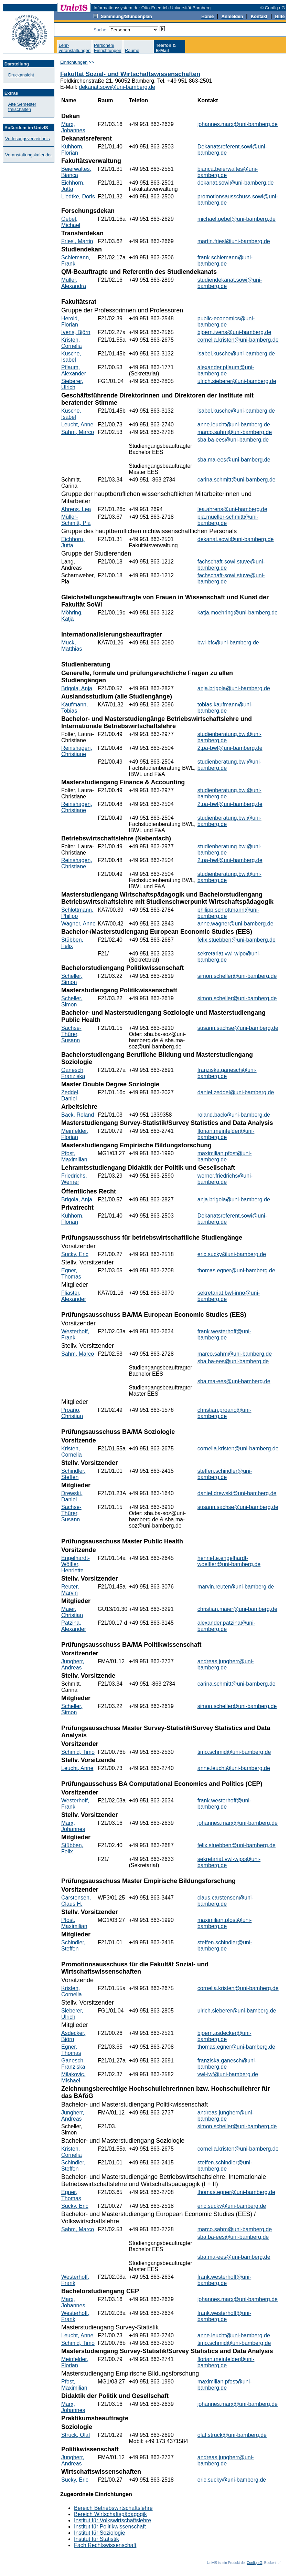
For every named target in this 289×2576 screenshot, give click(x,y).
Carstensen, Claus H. (76, 1901)
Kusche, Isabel (71, 357)
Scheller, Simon (71, 979)
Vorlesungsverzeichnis (27, 138)
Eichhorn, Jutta (73, 186)
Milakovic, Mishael (73, 2077)
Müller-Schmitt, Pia (75, 520)
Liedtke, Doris (78, 196)
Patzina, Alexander (73, 1626)
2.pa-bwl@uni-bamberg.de (230, 748)
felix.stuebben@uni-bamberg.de (236, 940)
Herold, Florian (70, 321)
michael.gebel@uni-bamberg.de (236, 219)
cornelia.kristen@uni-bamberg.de (238, 340)
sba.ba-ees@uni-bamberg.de (233, 440)
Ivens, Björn (75, 332)
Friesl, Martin (77, 241)
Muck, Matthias (71, 646)
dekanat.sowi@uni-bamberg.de (117, 87)
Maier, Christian (72, 1612)
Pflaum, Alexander (73, 370)
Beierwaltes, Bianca (76, 172)
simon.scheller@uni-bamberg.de (237, 976)
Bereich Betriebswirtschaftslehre (113, 2508)
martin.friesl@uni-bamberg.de (233, 241)
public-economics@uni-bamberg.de (226, 321)
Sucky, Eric (74, 1254)
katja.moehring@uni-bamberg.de (237, 612)
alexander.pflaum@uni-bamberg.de (225, 370)
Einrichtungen (74, 62)
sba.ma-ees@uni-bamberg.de (233, 460)
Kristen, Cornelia (71, 343)
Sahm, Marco (77, 432)
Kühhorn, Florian (72, 150)
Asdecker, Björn (73, 2036)
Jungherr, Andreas (72, 1664)
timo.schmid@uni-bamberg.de (234, 1752)
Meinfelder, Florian (74, 1134)
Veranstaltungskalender (28, 154)
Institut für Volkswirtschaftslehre (112, 2520)
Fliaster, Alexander (73, 1296)
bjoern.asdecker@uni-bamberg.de (224, 2036)
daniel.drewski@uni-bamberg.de (237, 1493)
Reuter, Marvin (70, 1590)
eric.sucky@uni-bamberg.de (231, 1254)
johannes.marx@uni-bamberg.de (237, 124)
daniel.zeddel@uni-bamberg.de (235, 1092)
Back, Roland (77, 1115)
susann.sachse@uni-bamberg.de (237, 1028)
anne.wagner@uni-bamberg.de (235, 924)
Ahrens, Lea (76, 509)
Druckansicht (21, 74)
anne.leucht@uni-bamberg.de (233, 424)
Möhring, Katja (72, 616)
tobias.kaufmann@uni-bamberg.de (225, 708)
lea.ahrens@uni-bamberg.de (232, 509)
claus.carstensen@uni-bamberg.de (225, 1901)
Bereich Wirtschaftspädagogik (110, 2514)
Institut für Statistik (96, 2539)
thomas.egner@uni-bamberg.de (236, 1270)
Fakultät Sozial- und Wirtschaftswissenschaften (130, 74)
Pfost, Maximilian (74, 1156)
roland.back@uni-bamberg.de (233, 1115)
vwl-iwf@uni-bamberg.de (227, 2074)
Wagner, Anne (78, 924)
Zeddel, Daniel (70, 1095)
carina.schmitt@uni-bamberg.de (236, 480)
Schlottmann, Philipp (77, 913)
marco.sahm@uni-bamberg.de (234, 432)
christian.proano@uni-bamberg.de (224, 1413)
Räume (132, 50)
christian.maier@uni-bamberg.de (237, 1609)
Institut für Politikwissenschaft (110, 2527)
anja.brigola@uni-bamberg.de (233, 688)
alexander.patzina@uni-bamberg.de (226, 1626)
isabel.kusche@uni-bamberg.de (236, 353)
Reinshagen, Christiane (76, 751)
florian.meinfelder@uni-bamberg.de (226, 1134)
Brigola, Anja (76, 688)
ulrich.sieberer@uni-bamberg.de (236, 381)
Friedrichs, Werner (74, 1179)
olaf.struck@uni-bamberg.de (232, 2435)
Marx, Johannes (73, 127)
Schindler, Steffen (73, 1474)
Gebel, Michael (70, 222)
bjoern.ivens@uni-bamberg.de (234, 332)
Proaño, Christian (72, 1413)
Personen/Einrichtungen (107, 48)
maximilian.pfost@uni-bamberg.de (224, 1156)
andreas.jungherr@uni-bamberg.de (225, 1664)
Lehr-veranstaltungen (74, 48)
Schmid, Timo (78, 1752)
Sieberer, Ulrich (72, 384)
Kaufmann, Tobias (74, 708)
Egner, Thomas (71, 1274)
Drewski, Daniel (71, 1496)
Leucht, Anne (77, 424)
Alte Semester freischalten (22, 107)
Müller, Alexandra (73, 283)
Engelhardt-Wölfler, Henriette (75, 1564)
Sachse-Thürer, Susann (71, 1034)
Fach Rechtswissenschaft (105, 2545)
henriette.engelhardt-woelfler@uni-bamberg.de (228, 1561)
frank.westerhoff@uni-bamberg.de (224, 1334)
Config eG (254, 2563)
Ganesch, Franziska (73, 1073)
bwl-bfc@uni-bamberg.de (228, 642)
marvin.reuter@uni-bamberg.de (235, 1587)
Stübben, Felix (72, 943)
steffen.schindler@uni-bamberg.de (224, 1474)
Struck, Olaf (75, 2435)
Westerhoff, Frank (75, 1334)
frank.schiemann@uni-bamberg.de (225, 261)
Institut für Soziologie (99, 2533)
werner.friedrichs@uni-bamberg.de (225, 1179)
